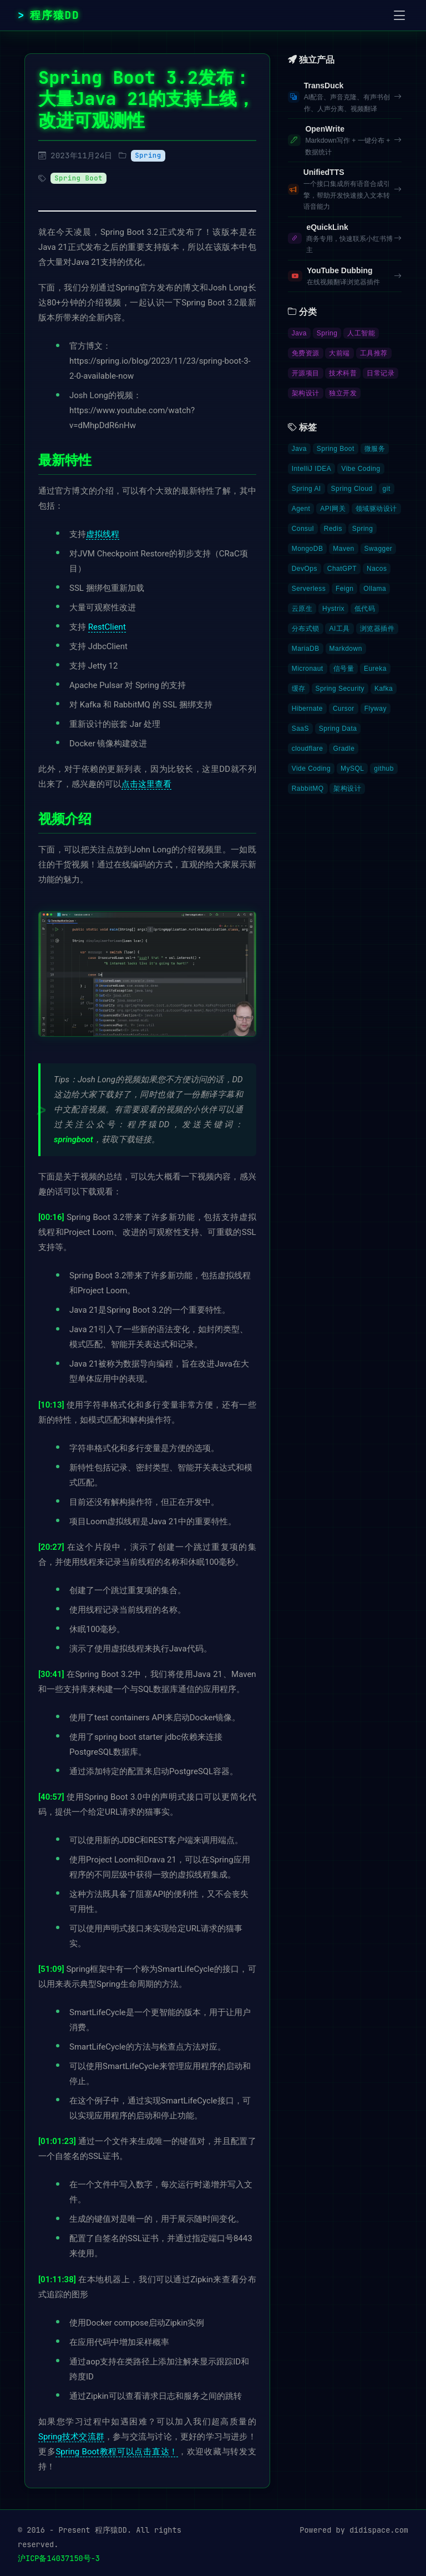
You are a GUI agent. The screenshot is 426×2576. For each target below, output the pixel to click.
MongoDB (307, 549)
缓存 (299, 688)
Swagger (378, 549)
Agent (301, 509)
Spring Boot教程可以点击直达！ (116, 2452)
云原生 (302, 608)
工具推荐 (374, 353)
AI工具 (339, 628)
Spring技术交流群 (71, 2437)
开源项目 (306, 373)
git (386, 489)
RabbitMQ (308, 788)
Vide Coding (311, 768)
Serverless (309, 588)
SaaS (300, 728)
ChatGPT (342, 569)
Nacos (377, 569)
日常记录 (380, 373)
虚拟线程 (102, 534)
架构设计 (306, 393)
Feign (344, 588)
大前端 (339, 353)
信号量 (343, 668)
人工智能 (361, 333)
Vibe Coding (360, 469)
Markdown (345, 648)
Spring (148, 155)
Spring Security (340, 688)
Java (299, 333)
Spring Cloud (352, 489)
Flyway (375, 708)
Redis (333, 529)
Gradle (343, 748)
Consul (303, 529)
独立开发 (343, 393)
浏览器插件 (377, 628)
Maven (343, 549)
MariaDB (306, 648)
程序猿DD (55, 15)
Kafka (383, 688)
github (384, 768)
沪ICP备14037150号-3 (59, 2558)
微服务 (374, 449)
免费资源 (306, 353)
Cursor (343, 708)
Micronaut (307, 668)
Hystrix (333, 608)
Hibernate (307, 708)
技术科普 (343, 373)
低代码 (364, 608)
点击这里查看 (146, 784)
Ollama (374, 588)
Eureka (375, 668)
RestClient (107, 627)
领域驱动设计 (376, 509)
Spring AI (306, 489)
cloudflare (307, 748)
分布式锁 (306, 628)
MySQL (352, 768)
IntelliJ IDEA (312, 469)
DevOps (304, 569)
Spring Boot (78, 178)
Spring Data (338, 728)
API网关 (333, 509)
